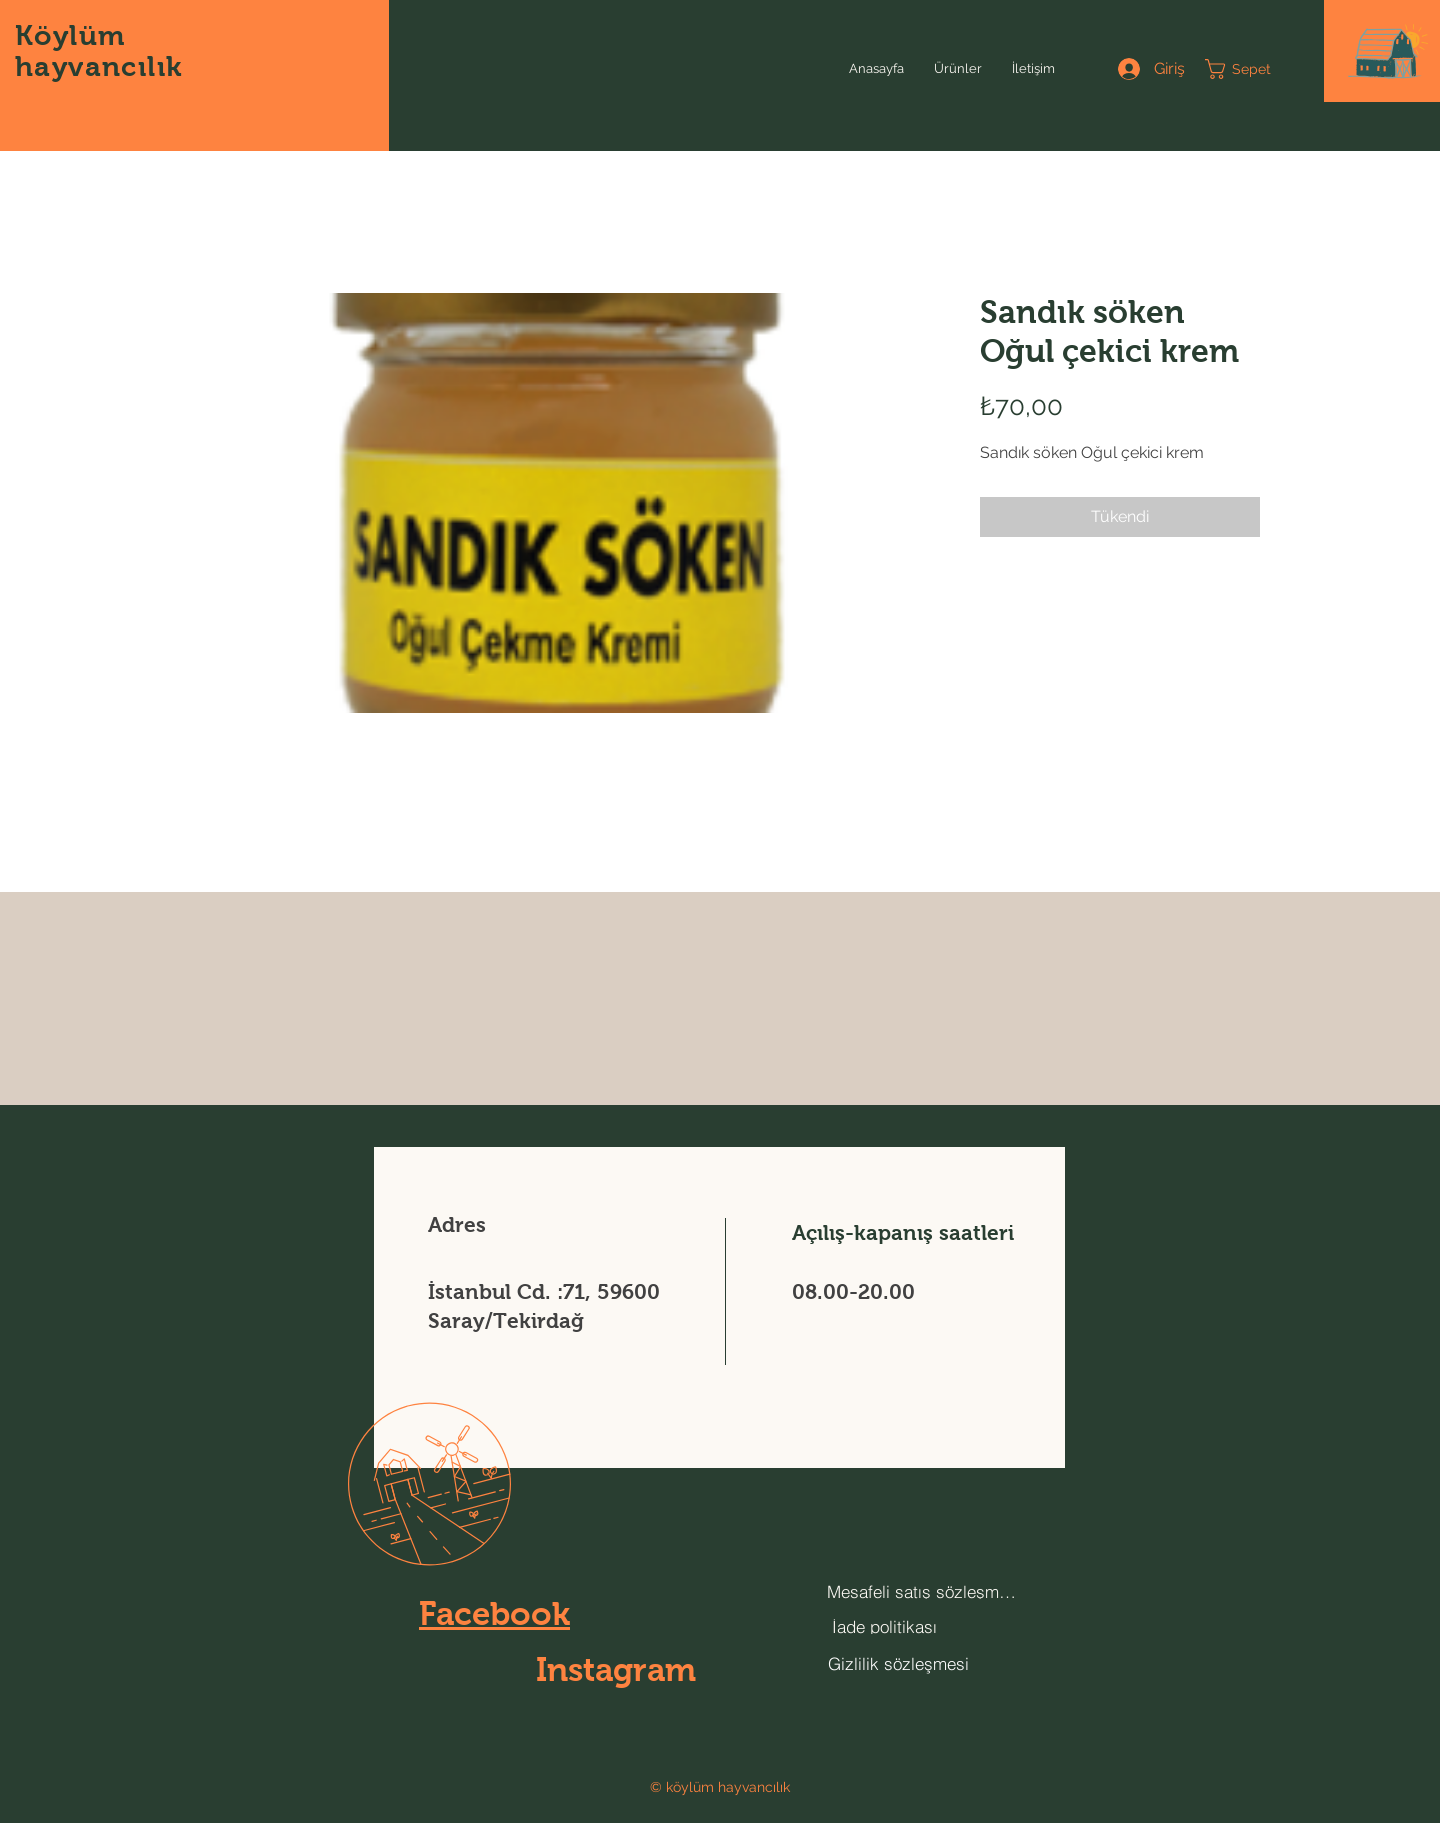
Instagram (616, 1669)
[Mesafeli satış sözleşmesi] (923, 1591)
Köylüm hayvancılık (98, 51)
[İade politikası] (884, 1626)
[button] (1388, 51)
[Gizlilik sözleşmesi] (898, 1663)
